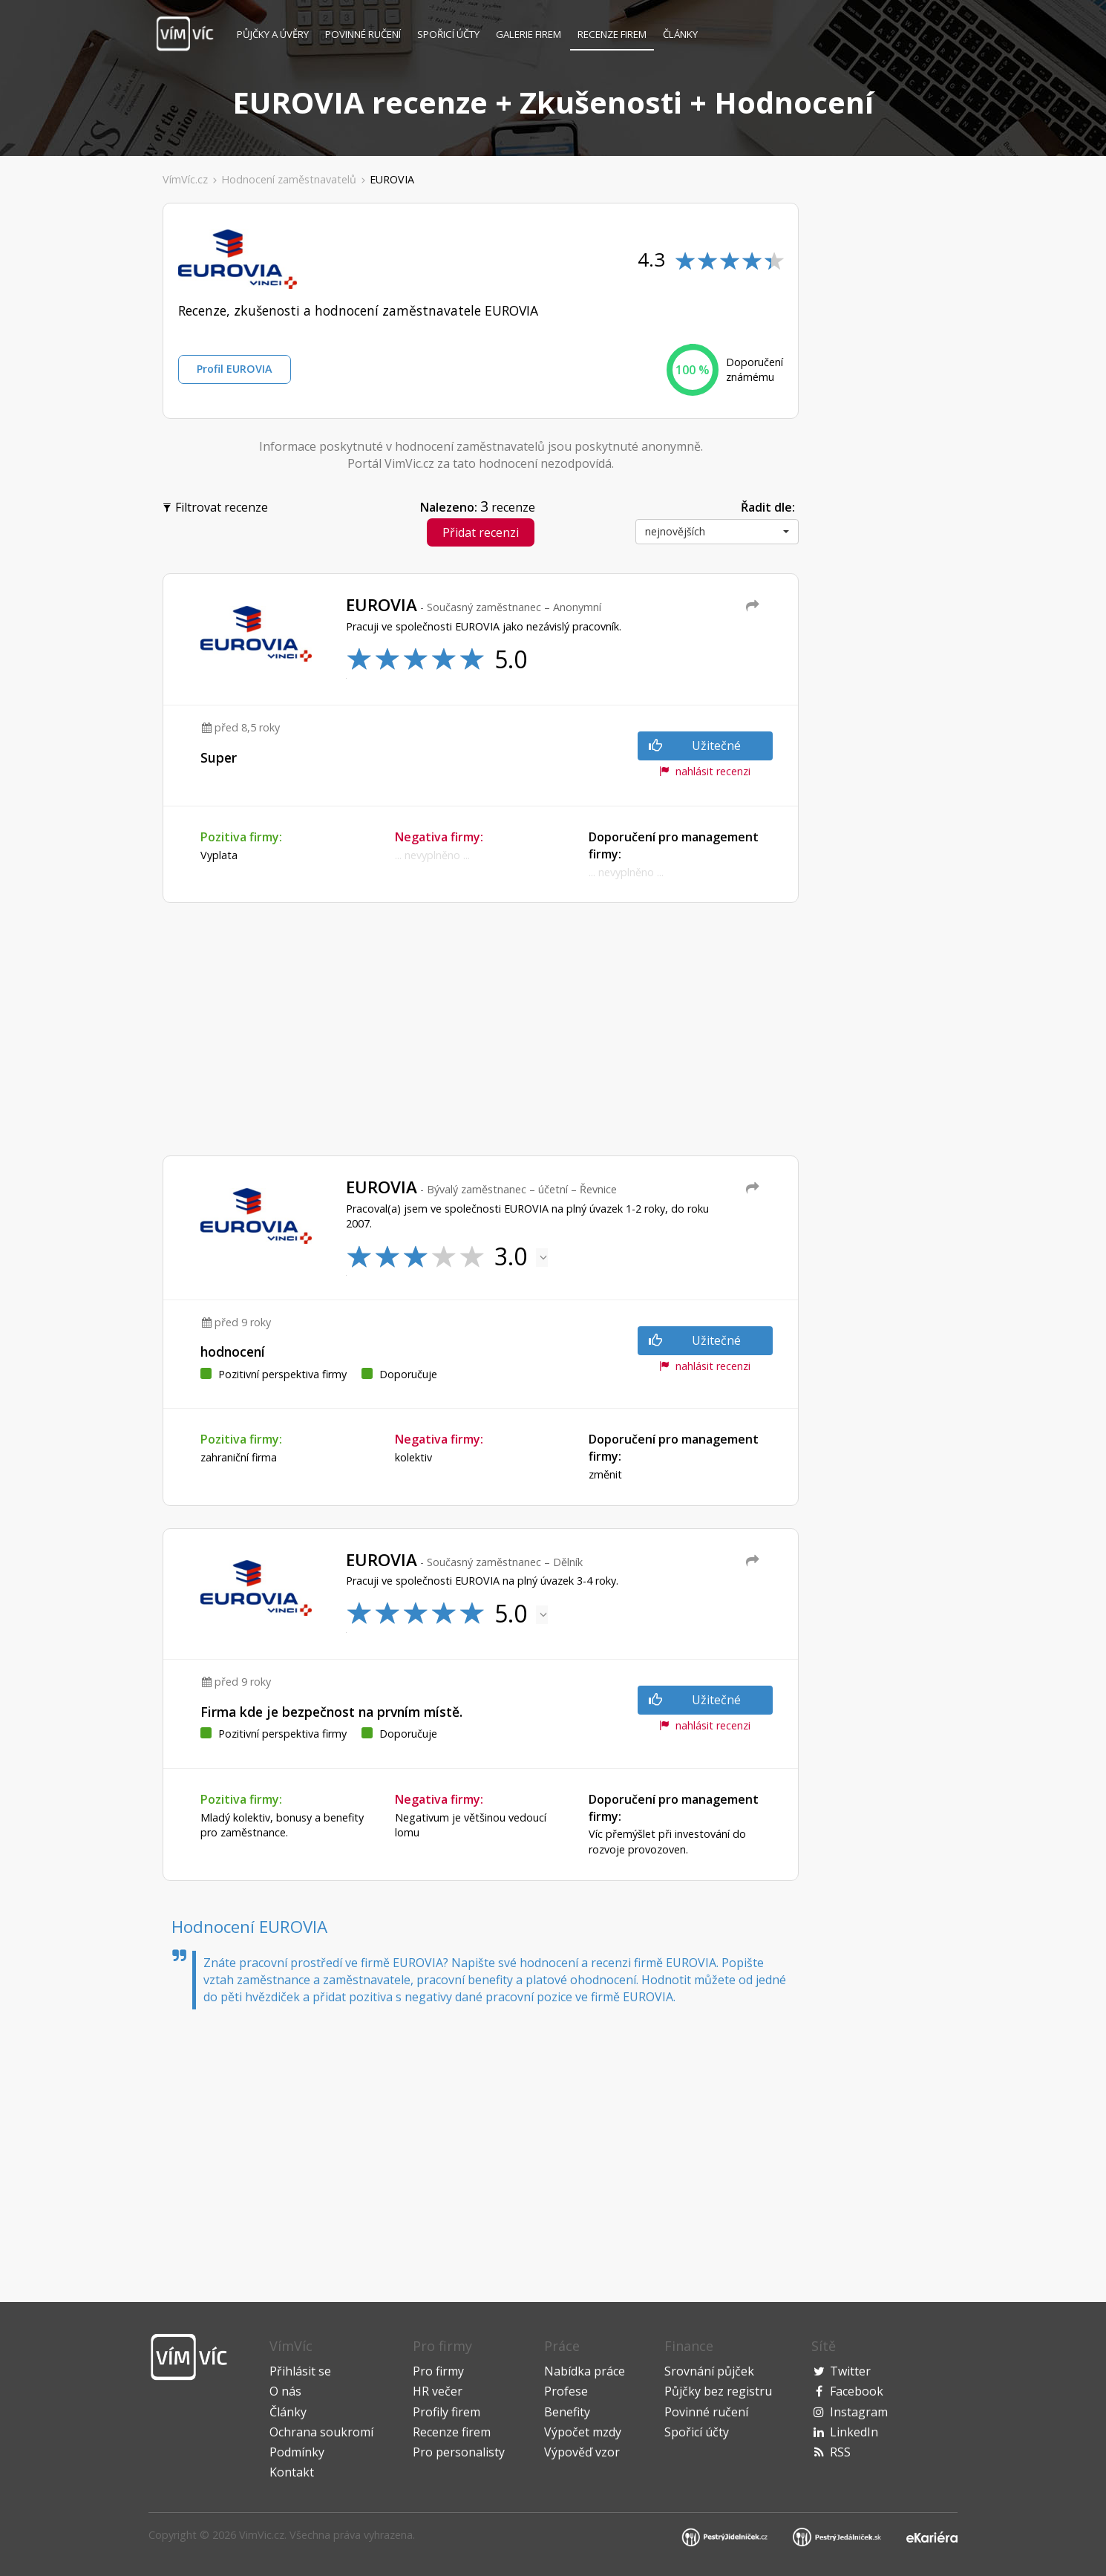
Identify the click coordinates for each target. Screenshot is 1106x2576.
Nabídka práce (584, 2371)
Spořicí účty (448, 34)
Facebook (856, 2391)
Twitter (850, 2371)
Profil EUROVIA (234, 369)
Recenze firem (612, 34)
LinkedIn (854, 2432)
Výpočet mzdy (582, 2432)
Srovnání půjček (709, 2371)
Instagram (859, 2412)
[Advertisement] (81, 426)
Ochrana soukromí (321, 2432)
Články (680, 34)
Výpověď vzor (582, 2452)
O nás (285, 2391)
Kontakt (291, 2472)
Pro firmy (438, 2371)
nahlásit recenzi (704, 771)
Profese (566, 2391)
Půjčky (273, 34)
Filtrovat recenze (217, 506)
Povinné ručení (363, 34)
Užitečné (695, 745)
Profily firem (446, 2412)
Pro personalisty (459, 2452)
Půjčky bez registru (718, 2391)
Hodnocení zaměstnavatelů (288, 179)
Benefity (567, 2412)
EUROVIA (392, 179)
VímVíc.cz (185, 179)
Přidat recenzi (480, 532)
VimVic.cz (261, 2535)
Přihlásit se (300, 2371)
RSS (840, 2452)
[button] (717, 531)
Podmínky (296, 2452)
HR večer (437, 2391)
